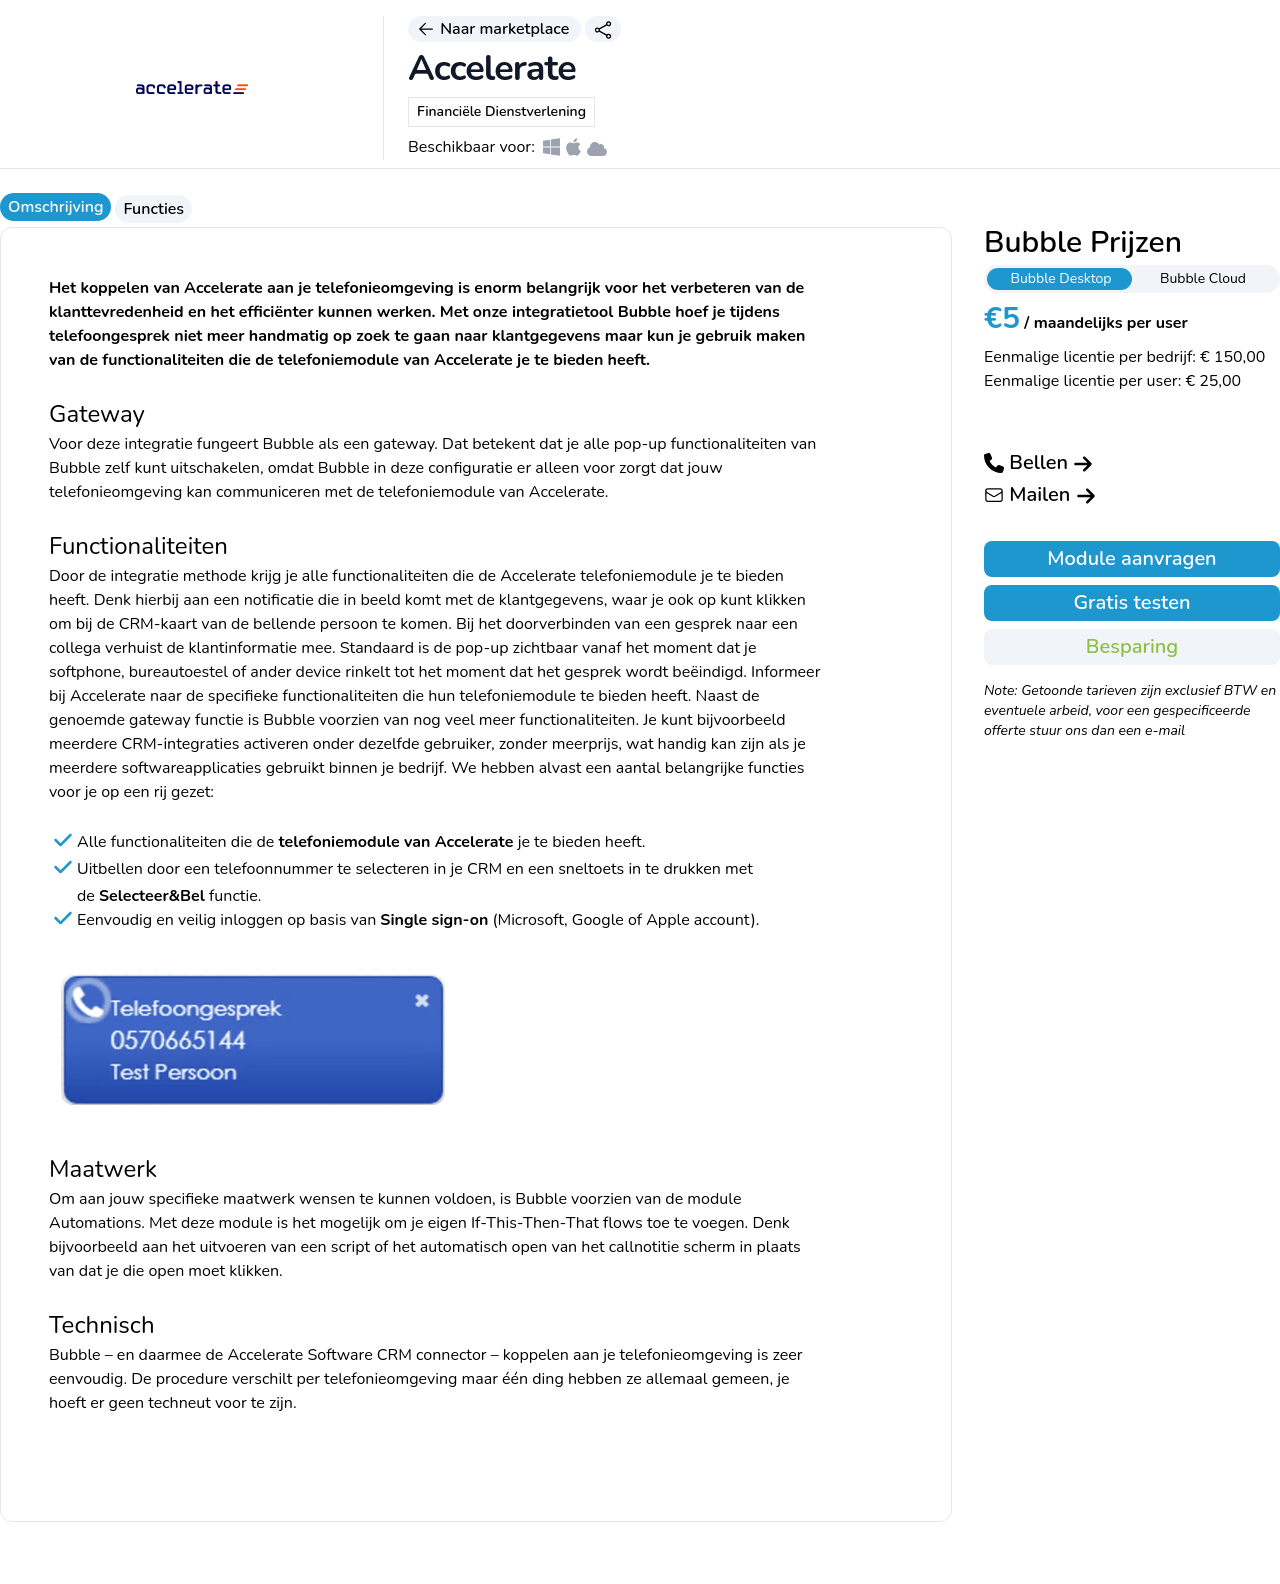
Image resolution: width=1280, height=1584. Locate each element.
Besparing (1132, 646)
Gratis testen (1131, 602)
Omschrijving (55, 207)
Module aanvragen (1131, 558)
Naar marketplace (494, 29)
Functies (153, 209)
